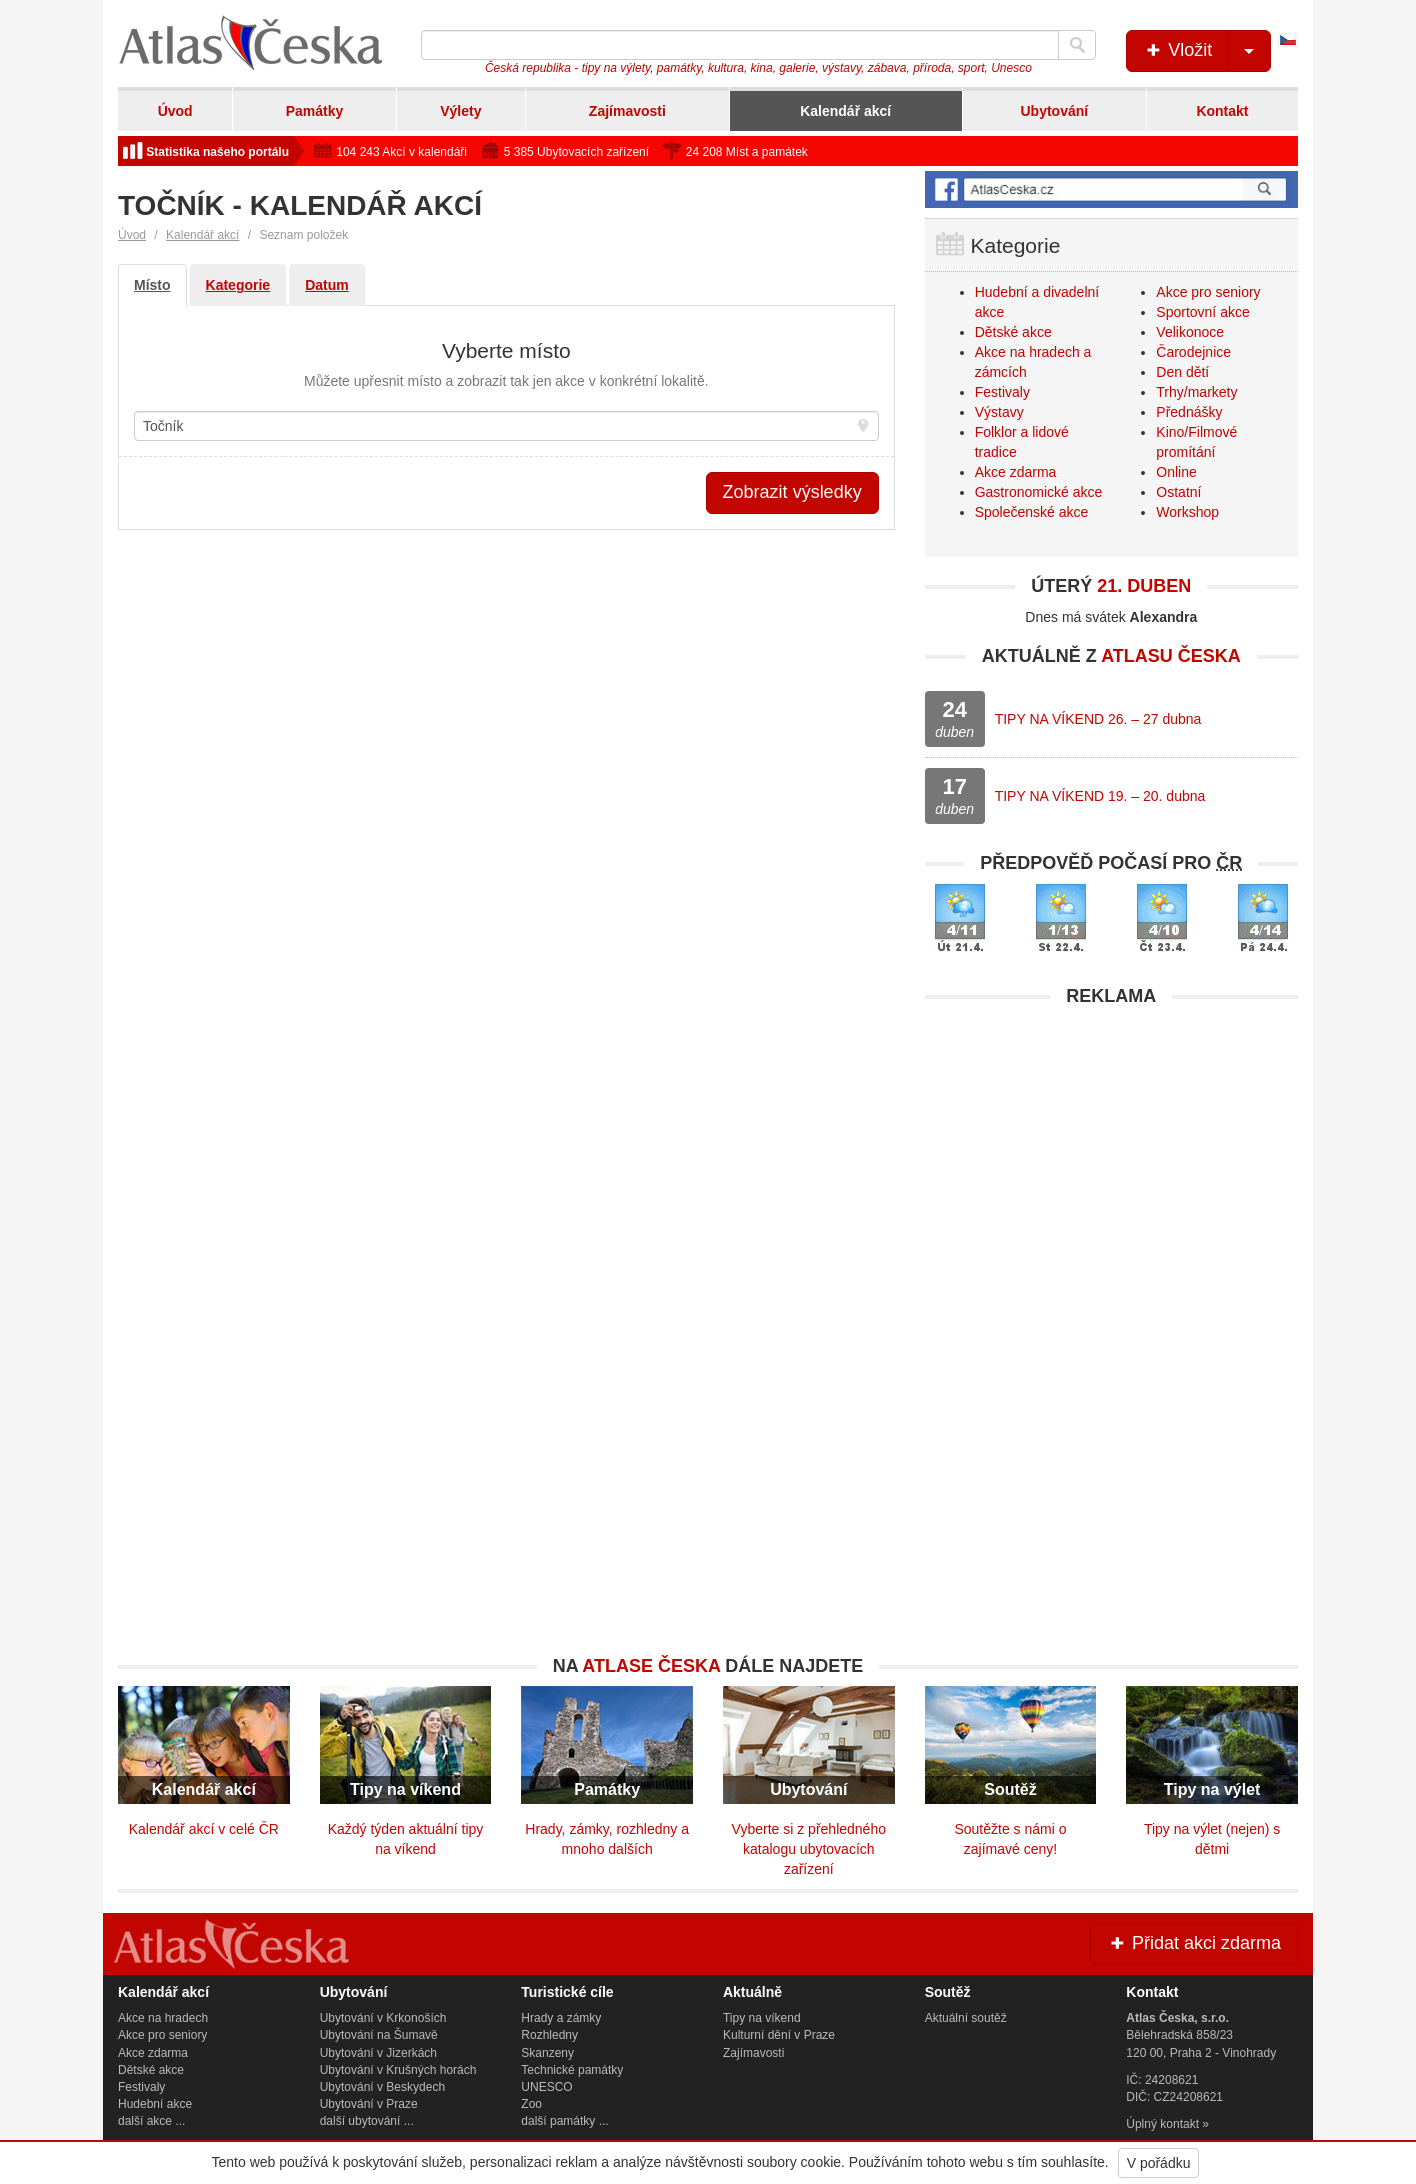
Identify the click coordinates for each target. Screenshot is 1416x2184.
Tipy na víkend (762, 2018)
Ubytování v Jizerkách (378, 2053)
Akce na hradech (163, 2018)
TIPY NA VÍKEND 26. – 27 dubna (1098, 719)
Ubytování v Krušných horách (398, 2070)
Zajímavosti (627, 111)
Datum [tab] (327, 285)
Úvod (175, 111)
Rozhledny (549, 2035)
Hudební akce (155, 2104)
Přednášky (1189, 412)
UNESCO (546, 2087)
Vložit (1206, 51)
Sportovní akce (1202, 312)
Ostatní (1178, 492)
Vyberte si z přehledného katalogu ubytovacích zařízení (809, 1849)
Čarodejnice (1193, 352)
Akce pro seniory (1208, 292)
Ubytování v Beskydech (382, 2087)
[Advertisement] (1111, 1157)
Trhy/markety (1196, 392)
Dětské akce (1013, 332)
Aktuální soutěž (966, 2018)
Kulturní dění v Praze (779, 2035)
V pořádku (1159, 2163)
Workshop (1187, 512)
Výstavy (999, 412)
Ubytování (1054, 111)
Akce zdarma (1016, 472)
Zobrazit (792, 492)
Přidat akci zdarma (1194, 1943)
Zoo (531, 2104)
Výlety (460, 111)
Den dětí (1182, 372)
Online (1176, 472)
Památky (315, 111)
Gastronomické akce (1039, 492)
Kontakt (1222, 111)
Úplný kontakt (1162, 2124)
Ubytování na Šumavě (379, 2035)
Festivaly (1002, 392)
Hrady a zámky (561, 2018)
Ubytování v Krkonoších (383, 2018)
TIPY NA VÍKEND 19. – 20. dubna (1100, 796)
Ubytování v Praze (369, 2104)
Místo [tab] (152, 285)
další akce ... (151, 2121)
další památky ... (564, 2121)
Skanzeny (547, 2053)
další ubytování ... (367, 2121)
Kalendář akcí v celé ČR (204, 1829)
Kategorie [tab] (238, 285)
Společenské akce (1032, 512)
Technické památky (572, 2070)
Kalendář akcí (845, 111)
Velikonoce (1190, 332)
